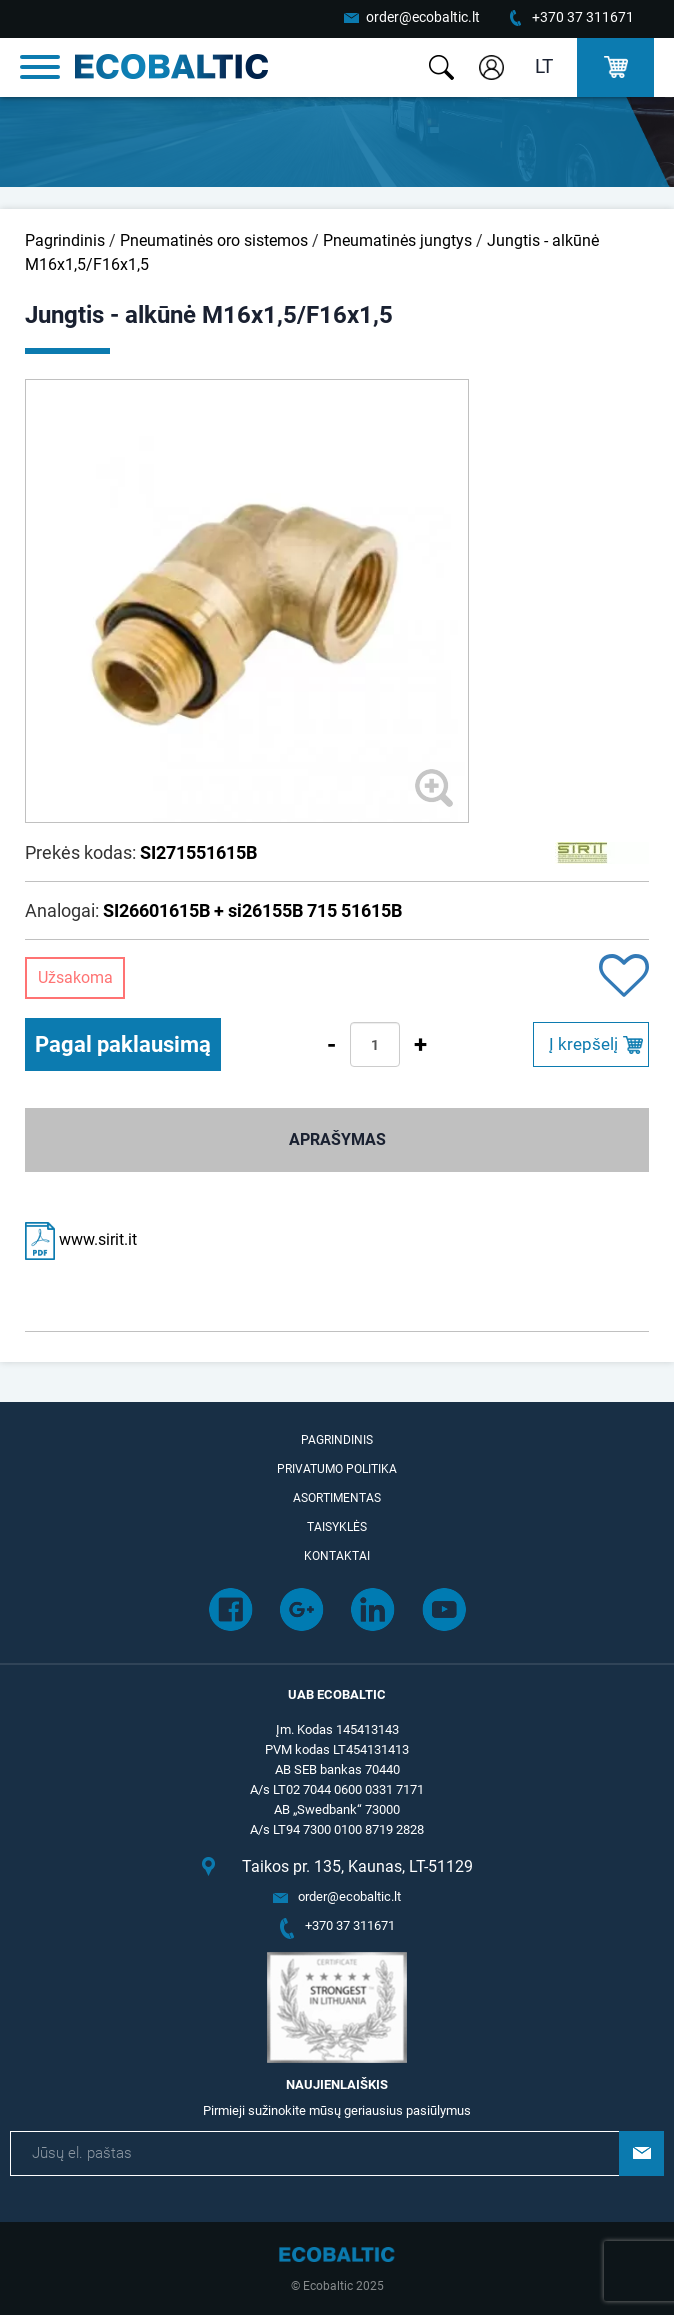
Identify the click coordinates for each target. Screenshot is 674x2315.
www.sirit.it (81, 1239)
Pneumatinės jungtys (397, 240)
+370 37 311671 (583, 17)
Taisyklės (337, 1527)
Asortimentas (337, 1498)
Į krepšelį (583, 1044)
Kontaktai (337, 1556)
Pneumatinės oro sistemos (214, 240)
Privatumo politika (337, 1469)
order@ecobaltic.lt (423, 17)
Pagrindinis (65, 240)
